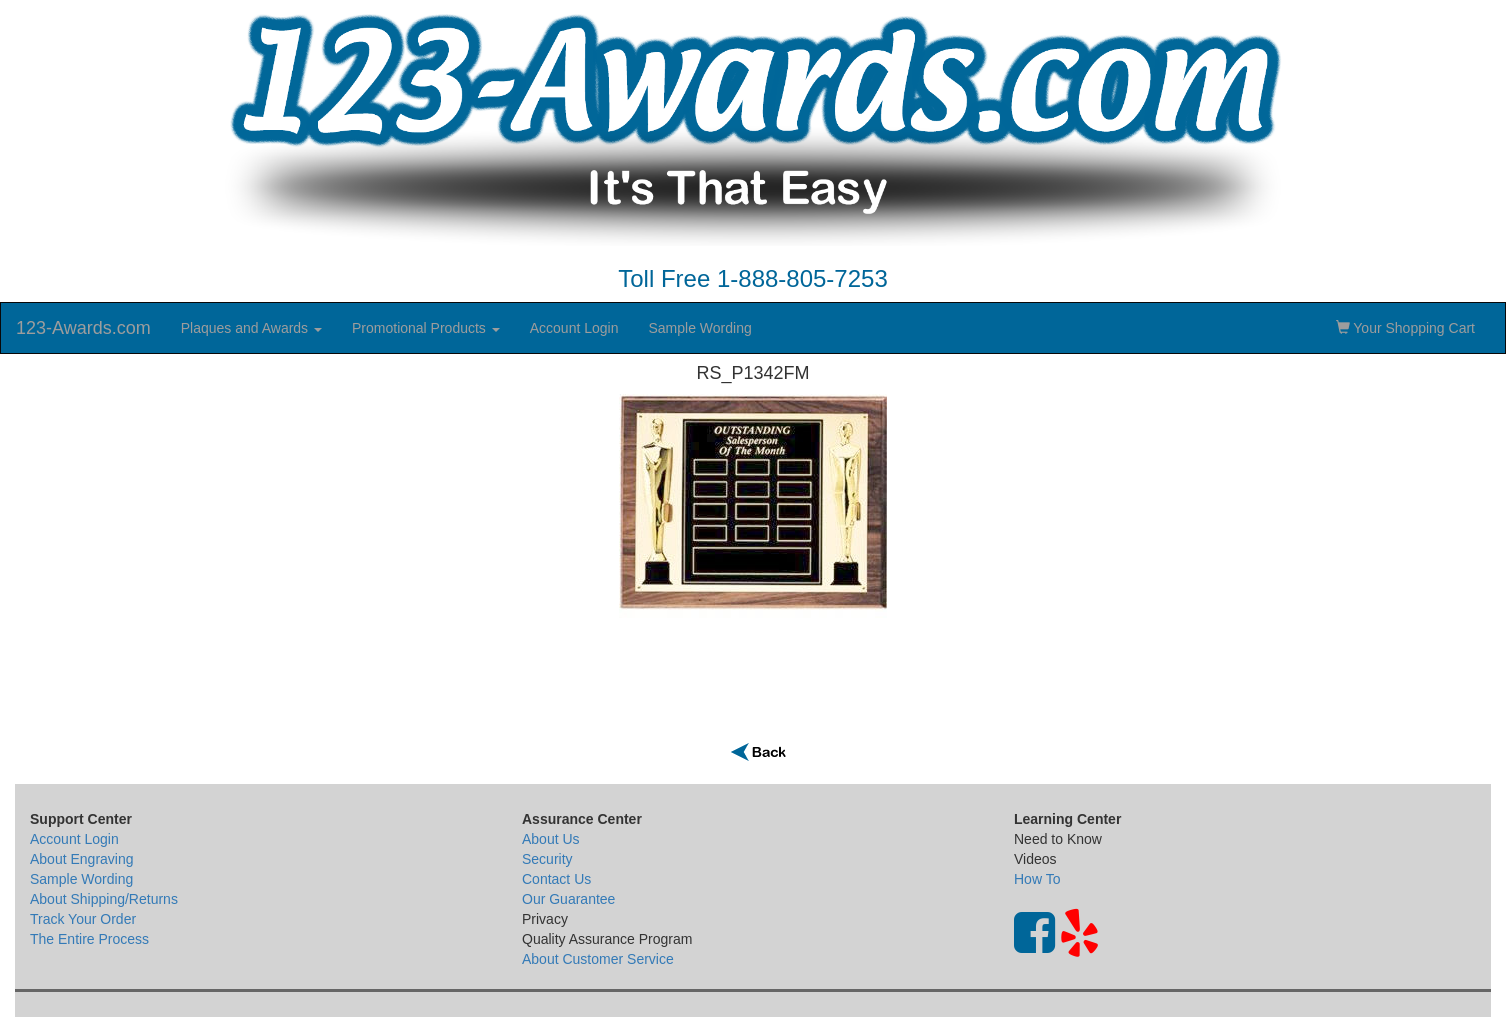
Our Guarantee (568, 899)
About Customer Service (598, 959)
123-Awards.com (83, 328)
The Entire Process (89, 939)
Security (547, 859)
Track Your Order (83, 919)
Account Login (574, 328)
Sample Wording (699, 328)
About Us (551, 839)
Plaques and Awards (251, 328)
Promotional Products (426, 328)
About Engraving (82, 859)
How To (1037, 879)
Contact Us (556, 879)
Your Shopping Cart (1405, 328)
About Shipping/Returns (104, 899)
